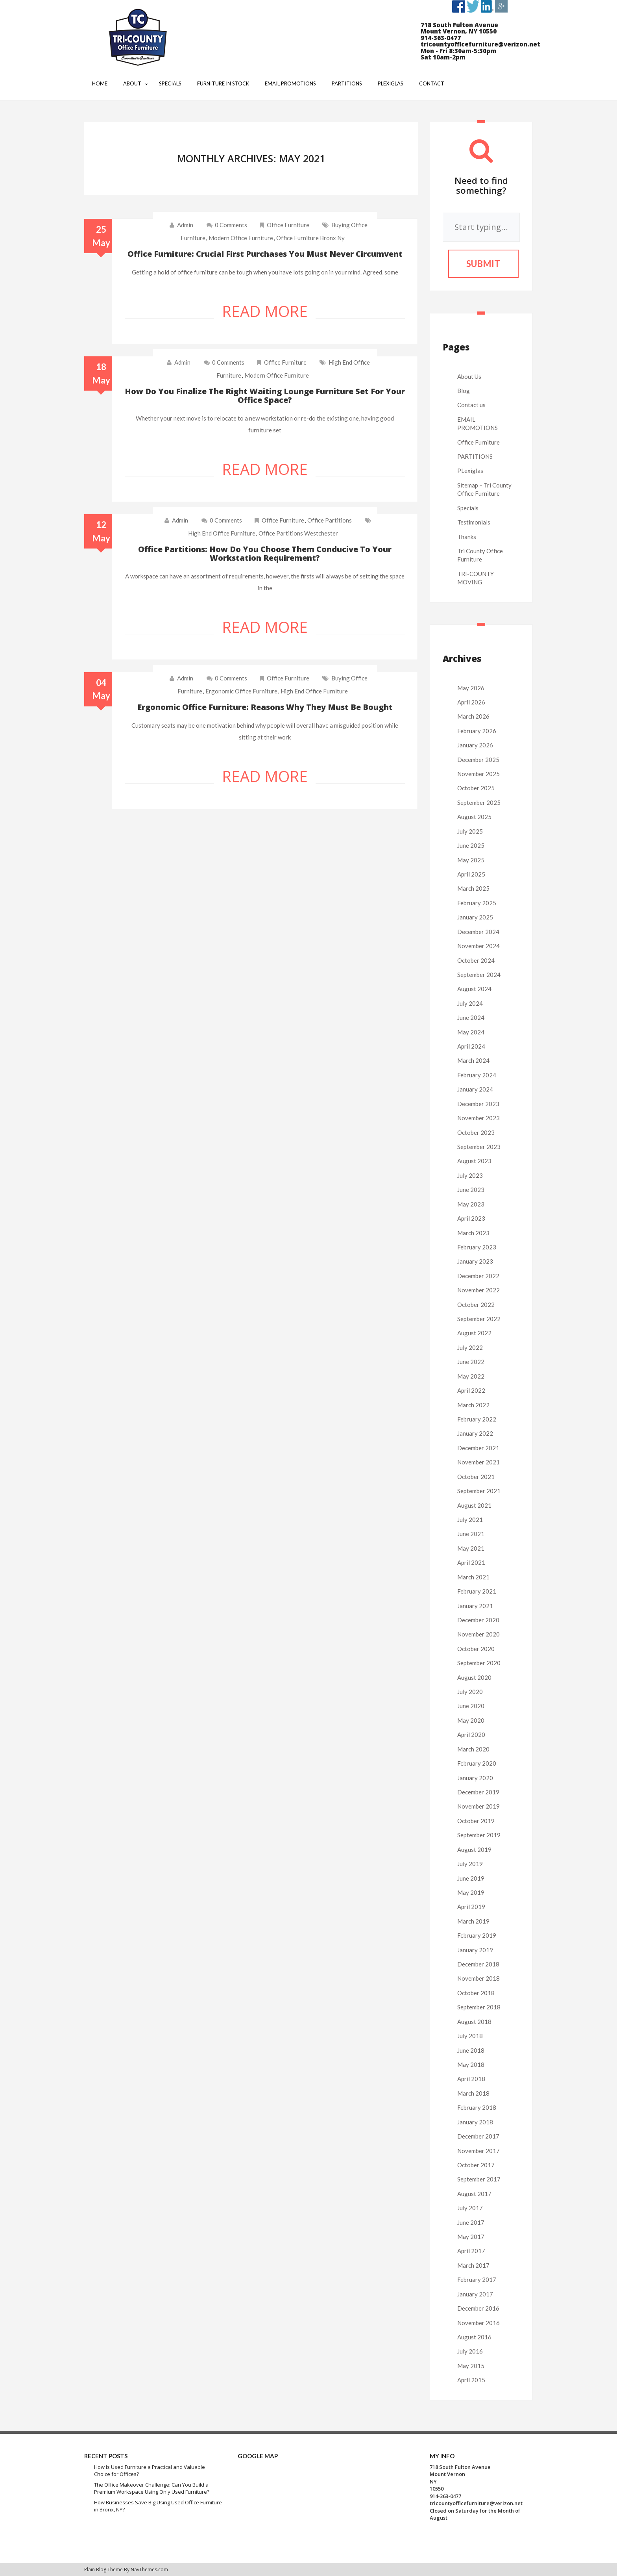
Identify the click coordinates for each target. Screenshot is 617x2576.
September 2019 (479, 1834)
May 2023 (470, 1204)
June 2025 (470, 845)
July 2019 (470, 1863)
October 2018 (476, 1992)
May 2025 (470, 860)
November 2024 (478, 945)
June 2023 (470, 1189)
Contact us (471, 404)
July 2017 (470, 2207)
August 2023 (474, 1160)
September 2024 (479, 974)
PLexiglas (470, 470)
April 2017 (471, 2250)
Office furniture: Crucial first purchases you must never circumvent (265, 253)
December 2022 (478, 1275)
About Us (469, 376)
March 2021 (473, 1577)
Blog (463, 390)
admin (185, 224)
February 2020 (476, 1763)
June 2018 (470, 2050)
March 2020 (473, 1749)
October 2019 (476, 1820)
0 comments (227, 224)
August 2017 (474, 2193)
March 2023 (473, 1232)
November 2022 (478, 1290)
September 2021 (479, 1490)
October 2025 (476, 787)
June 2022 (470, 1361)
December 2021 (478, 1447)
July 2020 (470, 1691)
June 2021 (470, 1533)
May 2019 (470, 1892)
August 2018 (474, 2021)
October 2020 (476, 1648)
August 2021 (474, 1505)
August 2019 (474, 1849)
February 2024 (476, 1075)
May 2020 (470, 1720)
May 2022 (470, 1376)
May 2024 (470, 1032)
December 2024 (478, 931)
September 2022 (479, 1318)
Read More (265, 311)
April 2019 (471, 1906)
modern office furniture (241, 237)
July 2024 (470, 1003)
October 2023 (476, 1132)
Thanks (466, 536)
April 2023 (471, 1218)
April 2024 (471, 1046)
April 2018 (471, 2078)
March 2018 (473, 2093)
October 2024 (476, 960)
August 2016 (474, 2337)
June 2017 (470, 2222)
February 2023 (476, 1247)
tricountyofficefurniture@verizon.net (476, 2503)
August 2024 (474, 988)
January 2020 (475, 1777)
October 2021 (476, 1476)
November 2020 (478, 1634)
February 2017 (476, 2279)
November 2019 (478, 1806)
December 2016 (478, 2308)
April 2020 (471, 1734)
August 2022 (474, 1332)
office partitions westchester (298, 533)
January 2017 (475, 2294)
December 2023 (478, 1103)
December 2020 (478, 1619)
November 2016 (478, 2322)
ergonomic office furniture (241, 691)
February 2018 (476, 2107)
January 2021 (475, 1605)
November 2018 (478, 1978)
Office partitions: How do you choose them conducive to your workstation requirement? (265, 553)
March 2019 (473, 1921)
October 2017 (476, 2164)
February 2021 (476, 1591)
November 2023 (478, 1117)
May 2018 (470, 2064)
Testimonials (473, 522)
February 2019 (476, 1935)
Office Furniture (288, 224)
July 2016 (470, 2351)
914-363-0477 (445, 2496)
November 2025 (478, 773)
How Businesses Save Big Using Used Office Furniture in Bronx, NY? (158, 2506)
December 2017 (478, 2136)
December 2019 (478, 1792)
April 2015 (471, 2379)
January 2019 (475, 1949)
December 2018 (478, 1964)
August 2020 (474, 1677)
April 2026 (471, 702)
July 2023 (470, 1175)
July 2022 (470, 1347)
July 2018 (470, 2035)
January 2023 (475, 1261)
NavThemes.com (149, 2569)
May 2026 (470, 687)
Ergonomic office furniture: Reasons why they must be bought (265, 707)
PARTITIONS (475, 456)
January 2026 (475, 745)
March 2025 (473, 888)
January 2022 (475, 1433)
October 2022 (476, 1304)
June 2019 (470, 1878)
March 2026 (473, 716)
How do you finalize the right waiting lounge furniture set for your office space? (265, 395)
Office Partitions (329, 520)
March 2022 (473, 1404)
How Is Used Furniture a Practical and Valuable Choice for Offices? (149, 2470)
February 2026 (476, 730)
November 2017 (478, 2150)
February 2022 (476, 1419)
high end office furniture (221, 533)
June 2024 (470, 1017)
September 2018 (479, 2007)
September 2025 (479, 802)
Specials (467, 507)
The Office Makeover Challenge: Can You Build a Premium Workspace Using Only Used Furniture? (151, 2488)
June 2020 (470, 1705)
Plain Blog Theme (103, 2569)
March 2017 (473, 2265)
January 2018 (475, 2122)
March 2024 (473, 1060)
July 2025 (470, 831)
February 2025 (476, 902)
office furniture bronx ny (310, 237)
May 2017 (470, 2236)
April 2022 (471, 1390)
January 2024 (475, 1089)
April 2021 (471, 1562)
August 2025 (474, 816)
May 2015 (470, 2365)
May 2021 (470, 1548)
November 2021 (478, 1462)
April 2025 (471, 874)
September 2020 (479, 1662)
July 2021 (470, 1519)
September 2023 (479, 1146)
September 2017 (479, 2179)
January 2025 (475, 917)
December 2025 (478, 759)
